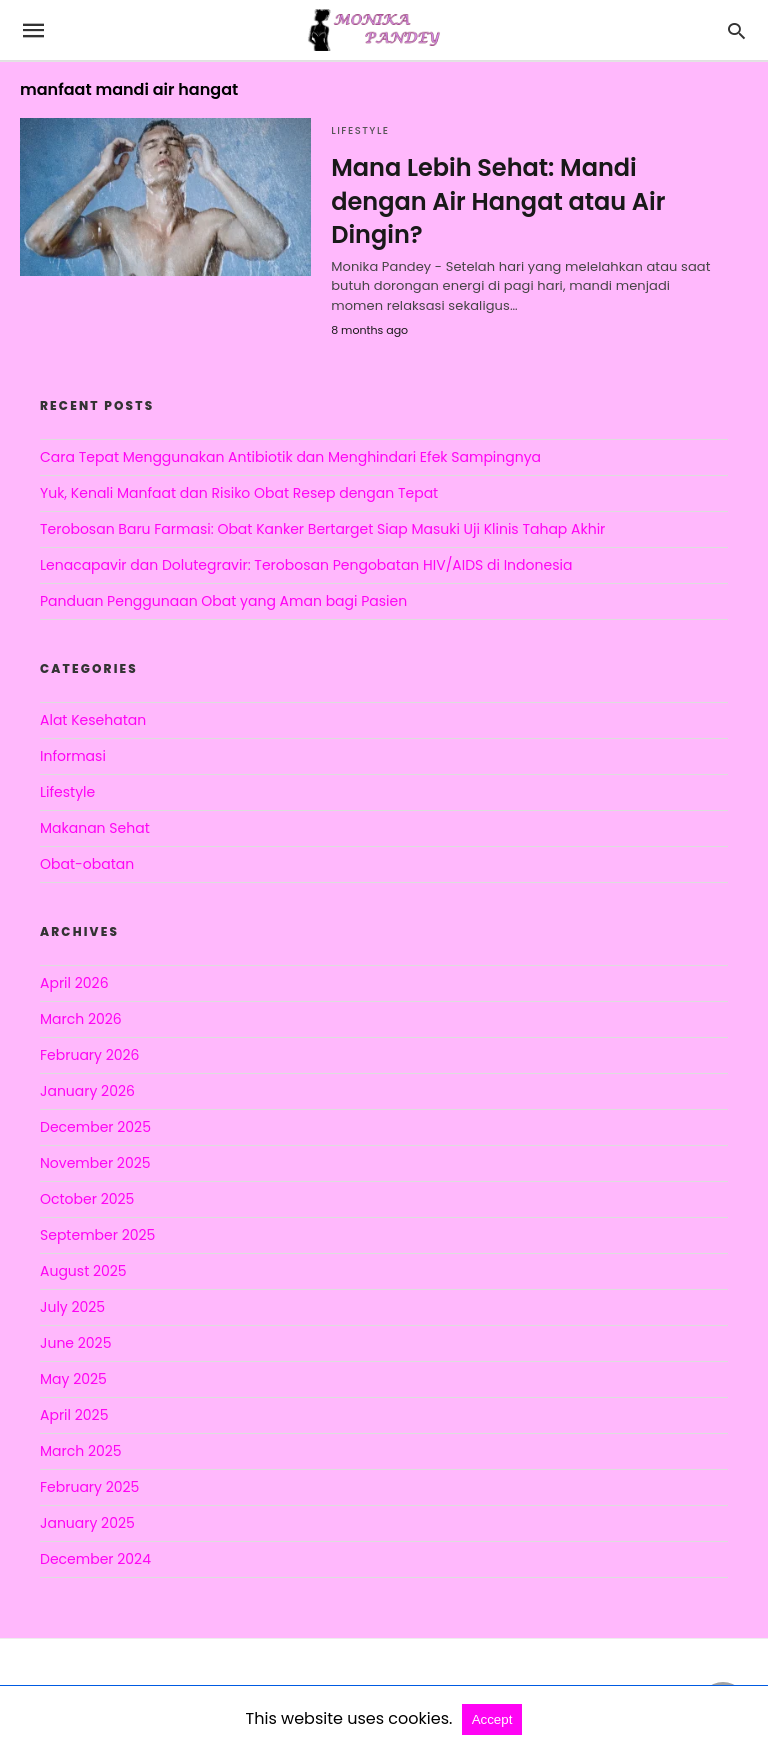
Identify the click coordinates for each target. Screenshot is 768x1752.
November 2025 (95, 1163)
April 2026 (74, 983)
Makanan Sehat (95, 828)
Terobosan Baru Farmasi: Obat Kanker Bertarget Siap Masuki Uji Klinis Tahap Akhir (322, 529)
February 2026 (89, 1055)
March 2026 (81, 1019)
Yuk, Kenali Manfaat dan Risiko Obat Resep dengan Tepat (239, 493)
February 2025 (89, 1487)
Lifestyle (360, 130)
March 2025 (81, 1451)
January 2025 (87, 1523)
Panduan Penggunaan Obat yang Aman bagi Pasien (223, 601)
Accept (492, 1719)
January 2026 (87, 1091)
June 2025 (75, 1343)
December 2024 (95, 1559)
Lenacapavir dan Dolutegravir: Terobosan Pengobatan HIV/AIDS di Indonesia (306, 565)
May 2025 (73, 1379)
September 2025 (97, 1235)
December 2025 (95, 1127)
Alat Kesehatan (93, 720)
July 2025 (72, 1307)
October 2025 (87, 1199)
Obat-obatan (87, 864)
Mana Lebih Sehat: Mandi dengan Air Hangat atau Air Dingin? (498, 201)
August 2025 (83, 1271)
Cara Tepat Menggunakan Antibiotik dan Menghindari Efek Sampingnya (290, 457)
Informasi (73, 756)
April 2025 (74, 1415)
